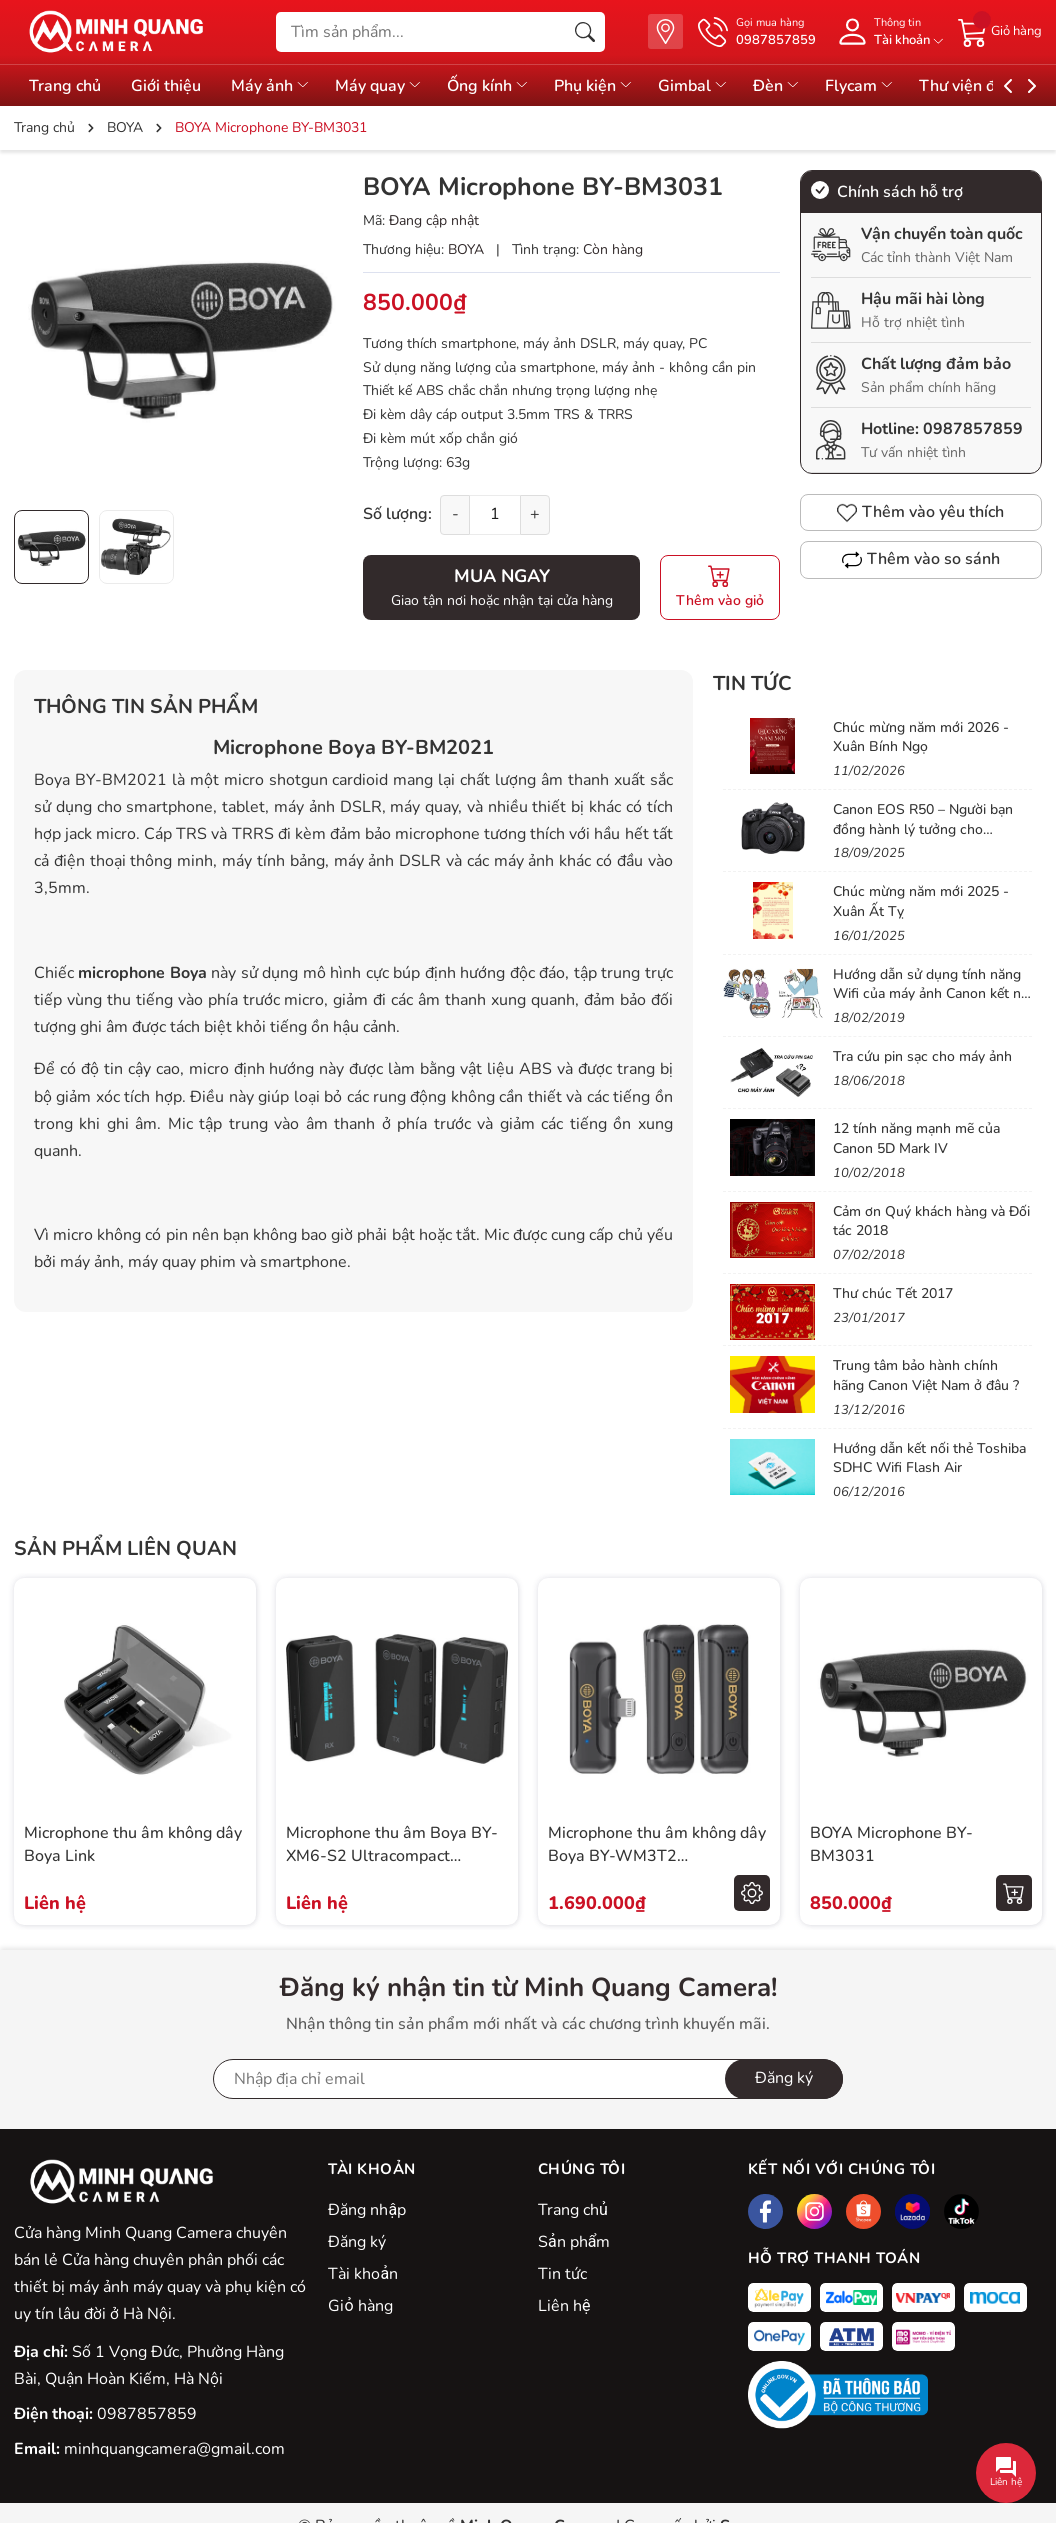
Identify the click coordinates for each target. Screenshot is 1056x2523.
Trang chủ (65, 86)
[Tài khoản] (887, 31)
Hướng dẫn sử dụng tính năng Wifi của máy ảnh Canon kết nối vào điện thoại (932, 994)
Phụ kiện (600, 86)
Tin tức (752, 683)
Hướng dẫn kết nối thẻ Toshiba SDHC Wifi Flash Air (929, 1458)
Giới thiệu (167, 86)
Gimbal (700, 86)
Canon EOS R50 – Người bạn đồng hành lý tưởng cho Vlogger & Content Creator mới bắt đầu (930, 839)
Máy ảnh (273, 86)
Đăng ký (357, 2242)
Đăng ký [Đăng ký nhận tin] (784, 2078)
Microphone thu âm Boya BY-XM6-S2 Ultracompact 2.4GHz (392, 1855)
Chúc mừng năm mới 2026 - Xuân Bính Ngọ (921, 737)
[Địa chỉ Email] (528, 2079)
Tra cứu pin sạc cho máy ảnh (922, 1056)
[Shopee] (863, 2211)
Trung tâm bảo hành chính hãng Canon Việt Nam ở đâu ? (926, 1375)
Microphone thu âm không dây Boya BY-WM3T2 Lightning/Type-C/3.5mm (657, 1855)
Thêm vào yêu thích (920, 512)
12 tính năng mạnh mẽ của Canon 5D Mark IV (916, 1138)
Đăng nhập (367, 2210)
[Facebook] (765, 2211)
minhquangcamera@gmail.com (174, 2449)
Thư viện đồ (981, 86)
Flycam (870, 86)
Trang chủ (573, 2210)
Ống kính (493, 86)
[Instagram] (814, 2211)
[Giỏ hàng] (1000, 31)
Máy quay (383, 86)
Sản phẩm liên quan (125, 1548)
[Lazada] (912, 2211)
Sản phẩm (574, 2242)
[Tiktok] (961, 2211)
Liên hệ (564, 2306)
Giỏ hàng (360, 2306)
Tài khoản (363, 2274)
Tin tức (562, 2274)
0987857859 (973, 429)
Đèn (786, 86)
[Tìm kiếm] (585, 32)
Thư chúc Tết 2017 (893, 1293)
